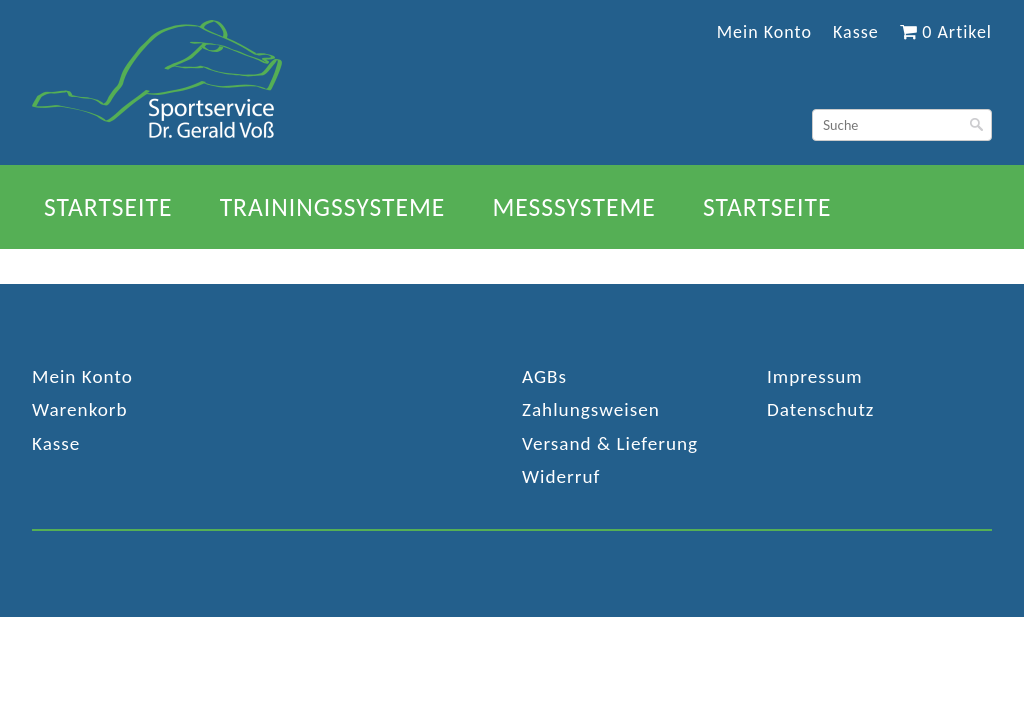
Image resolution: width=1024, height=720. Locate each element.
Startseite (108, 207)
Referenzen (608, 267)
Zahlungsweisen (591, 409)
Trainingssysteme (333, 207)
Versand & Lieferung (610, 443)
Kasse (856, 32)
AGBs (544, 376)
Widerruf (561, 476)
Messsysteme (573, 207)
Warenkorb (80, 409)
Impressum (815, 376)
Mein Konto (764, 32)
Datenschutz (820, 409)
